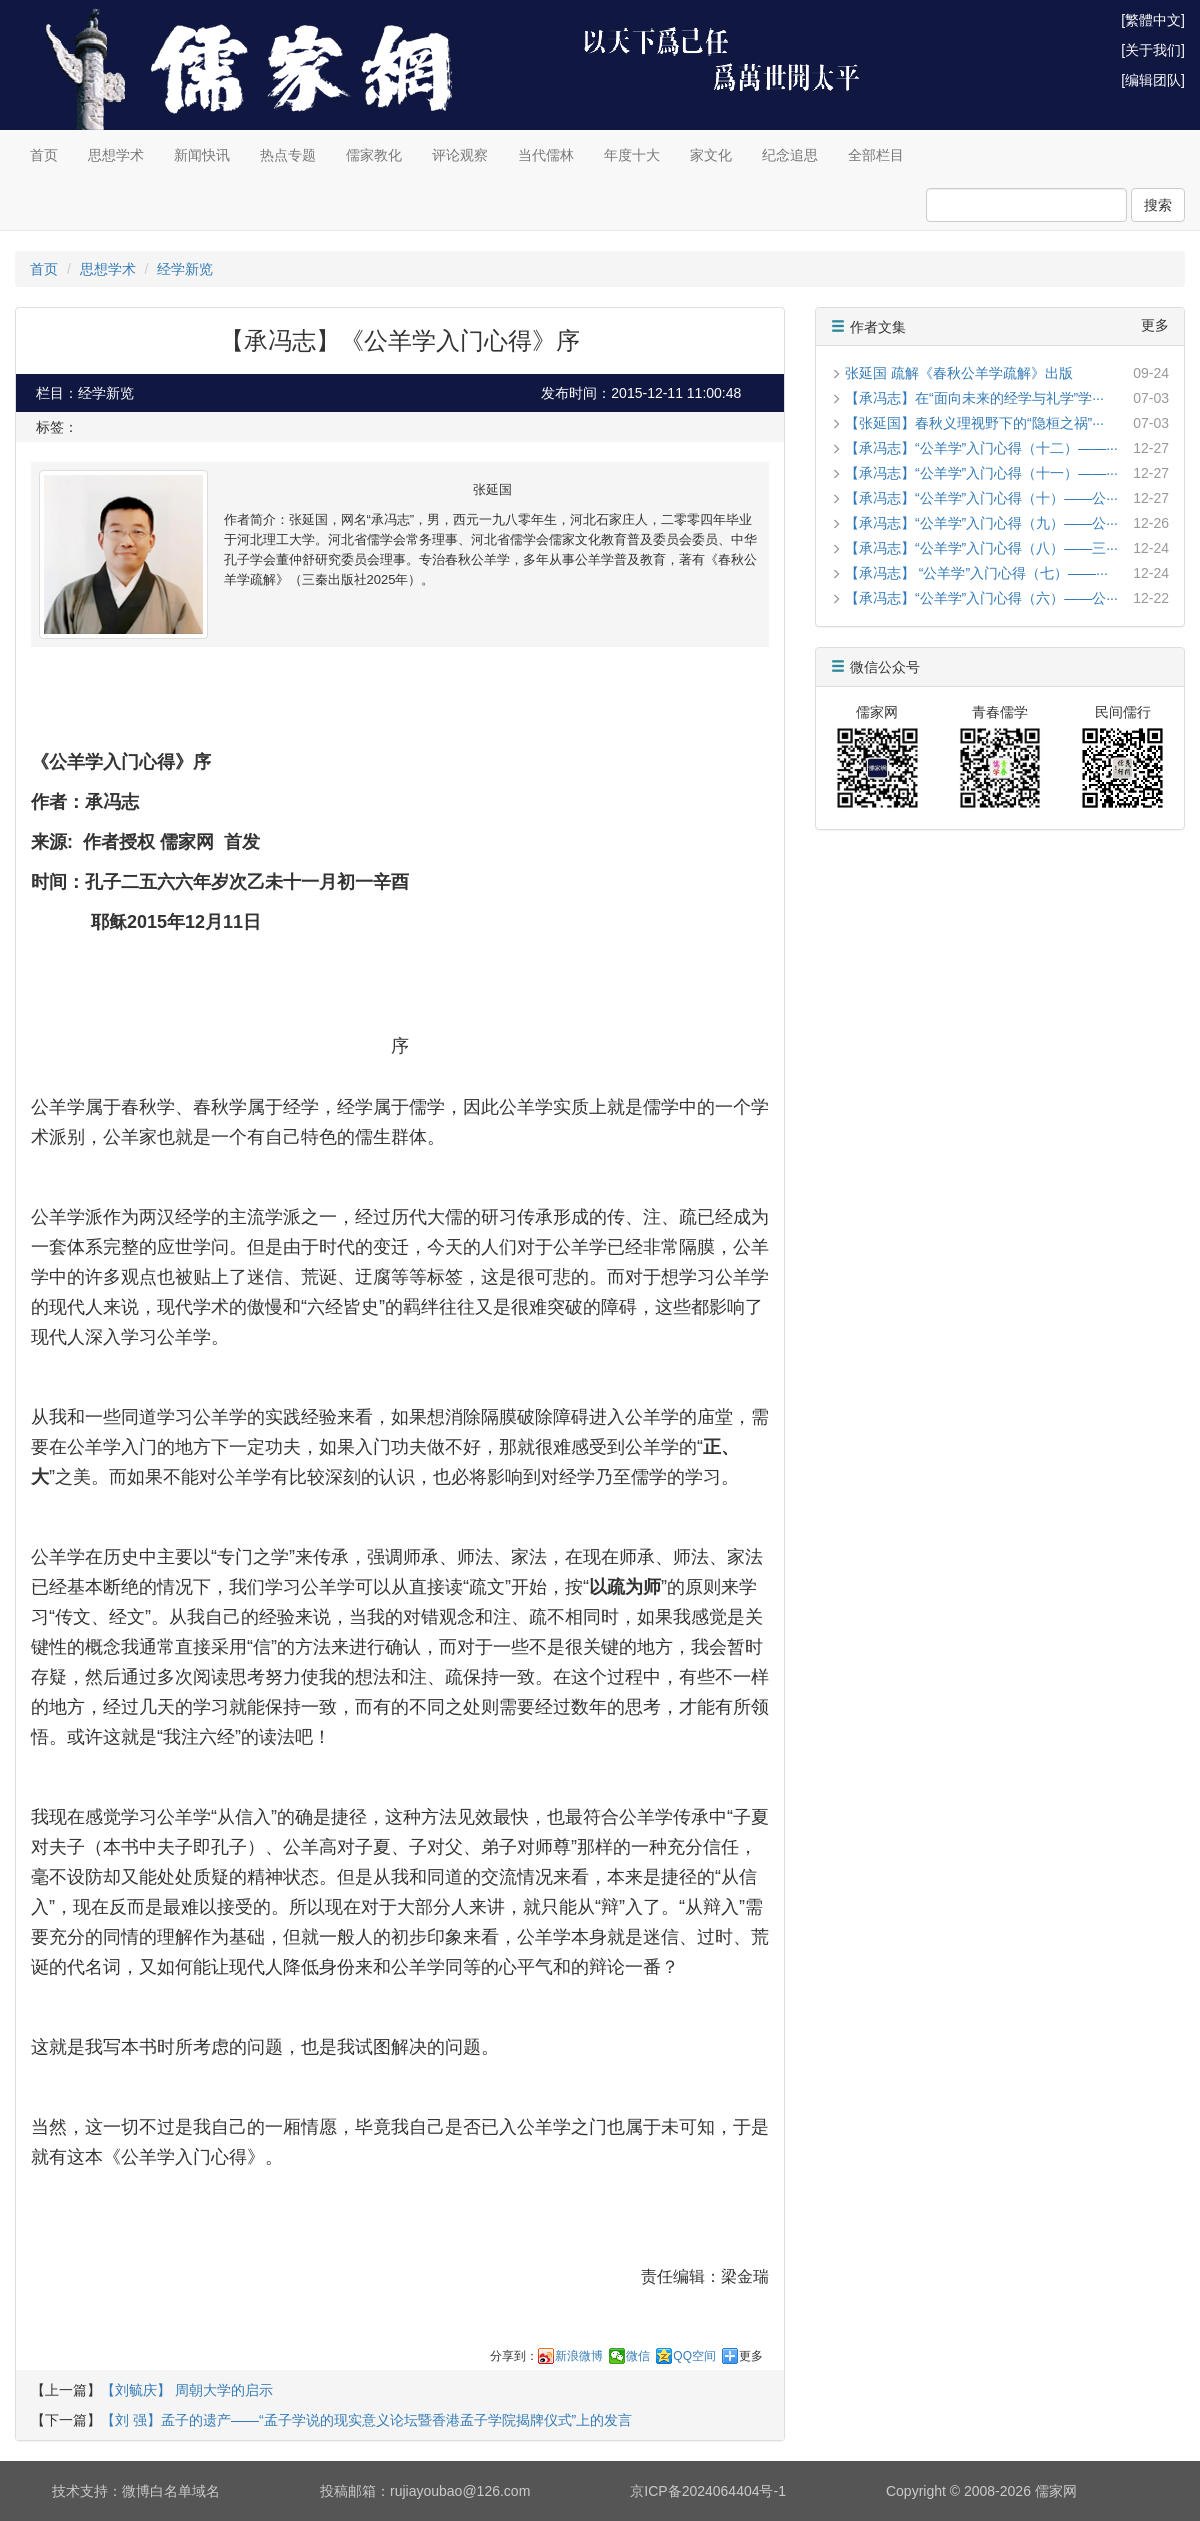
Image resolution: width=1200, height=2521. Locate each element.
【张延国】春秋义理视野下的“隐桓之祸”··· (974, 423)
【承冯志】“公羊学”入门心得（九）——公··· (981, 523)
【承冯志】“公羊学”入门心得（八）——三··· (981, 548)
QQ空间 (694, 2356)
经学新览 (185, 269)
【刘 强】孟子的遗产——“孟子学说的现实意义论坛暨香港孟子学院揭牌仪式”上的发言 (366, 2420)
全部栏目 (876, 155)
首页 (44, 155)
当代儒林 (546, 155)
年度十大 (632, 155)
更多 (751, 2356)
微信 (638, 2356)
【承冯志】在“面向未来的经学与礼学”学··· (974, 398)
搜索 (1158, 205)
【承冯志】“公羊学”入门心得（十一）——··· (981, 473)
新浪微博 (579, 2356)
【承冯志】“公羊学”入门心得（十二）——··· (981, 448)
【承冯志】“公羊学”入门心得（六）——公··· (981, 598)
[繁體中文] (1153, 20)
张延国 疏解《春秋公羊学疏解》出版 (959, 373)
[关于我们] (1153, 50)
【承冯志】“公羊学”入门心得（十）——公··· (981, 498)
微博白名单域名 (171, 2491)
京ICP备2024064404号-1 (708, 2491)
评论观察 (460, 155)
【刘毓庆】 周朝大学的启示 (187, 2390)
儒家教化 (374, 155)
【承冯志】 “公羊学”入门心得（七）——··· (976, 573)
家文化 (711, 155)
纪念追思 (790, 155)
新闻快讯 (202, 155)
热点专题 (288, 155)
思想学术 (116, 155)
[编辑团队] (1153, 80)
